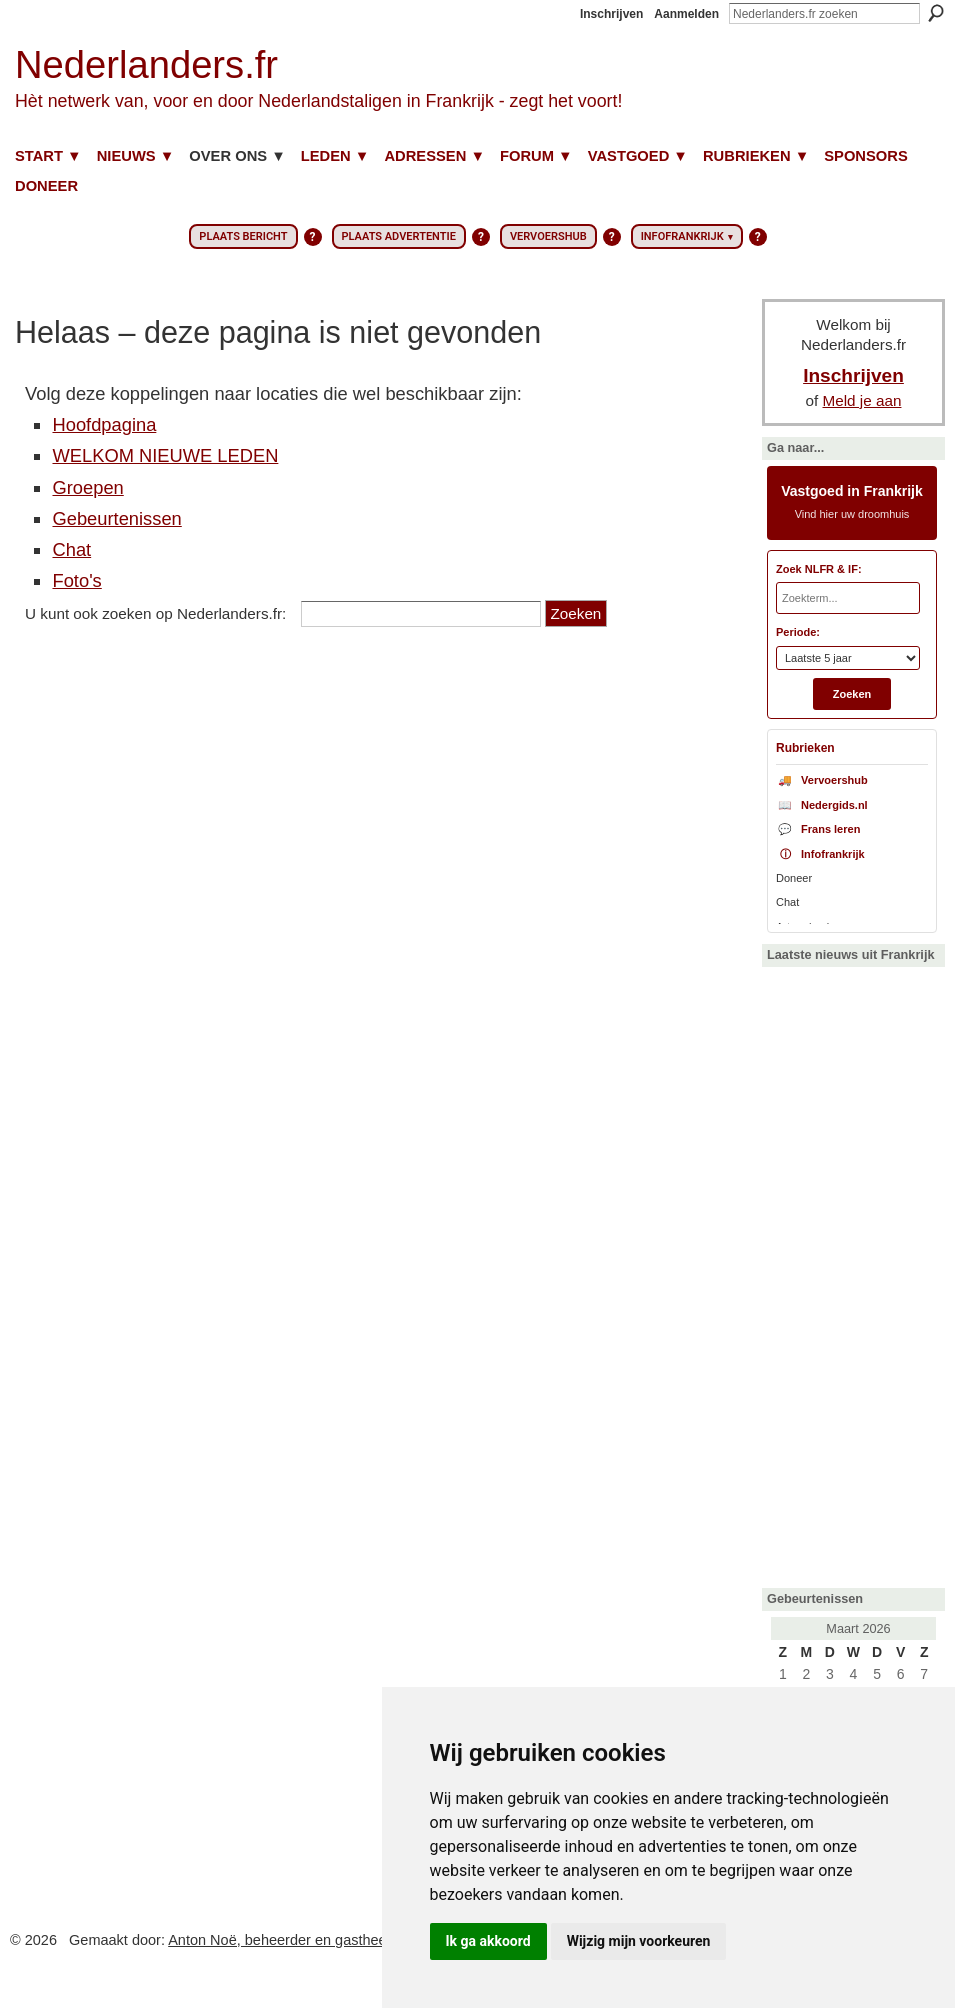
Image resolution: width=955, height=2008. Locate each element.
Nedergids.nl (822, 805)
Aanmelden (686, 14)
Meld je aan (862, 400)
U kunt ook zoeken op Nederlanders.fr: (155, 613)
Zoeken (936, 13)
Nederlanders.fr (146, 64)
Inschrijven (611, 14)
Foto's (76, 580)
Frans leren (818, 829)
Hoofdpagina (104, 424)
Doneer (794, 878)
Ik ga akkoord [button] (488, 1941)
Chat (71, 549)
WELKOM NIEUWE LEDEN (165, 455)
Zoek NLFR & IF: (819, 569)
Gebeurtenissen (116, 518)
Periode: (798, 632)
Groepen (87, 487)
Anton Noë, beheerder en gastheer (279, 1940)
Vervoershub (822, 780)
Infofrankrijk (820, 854)
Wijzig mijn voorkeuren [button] (639, 1941)
